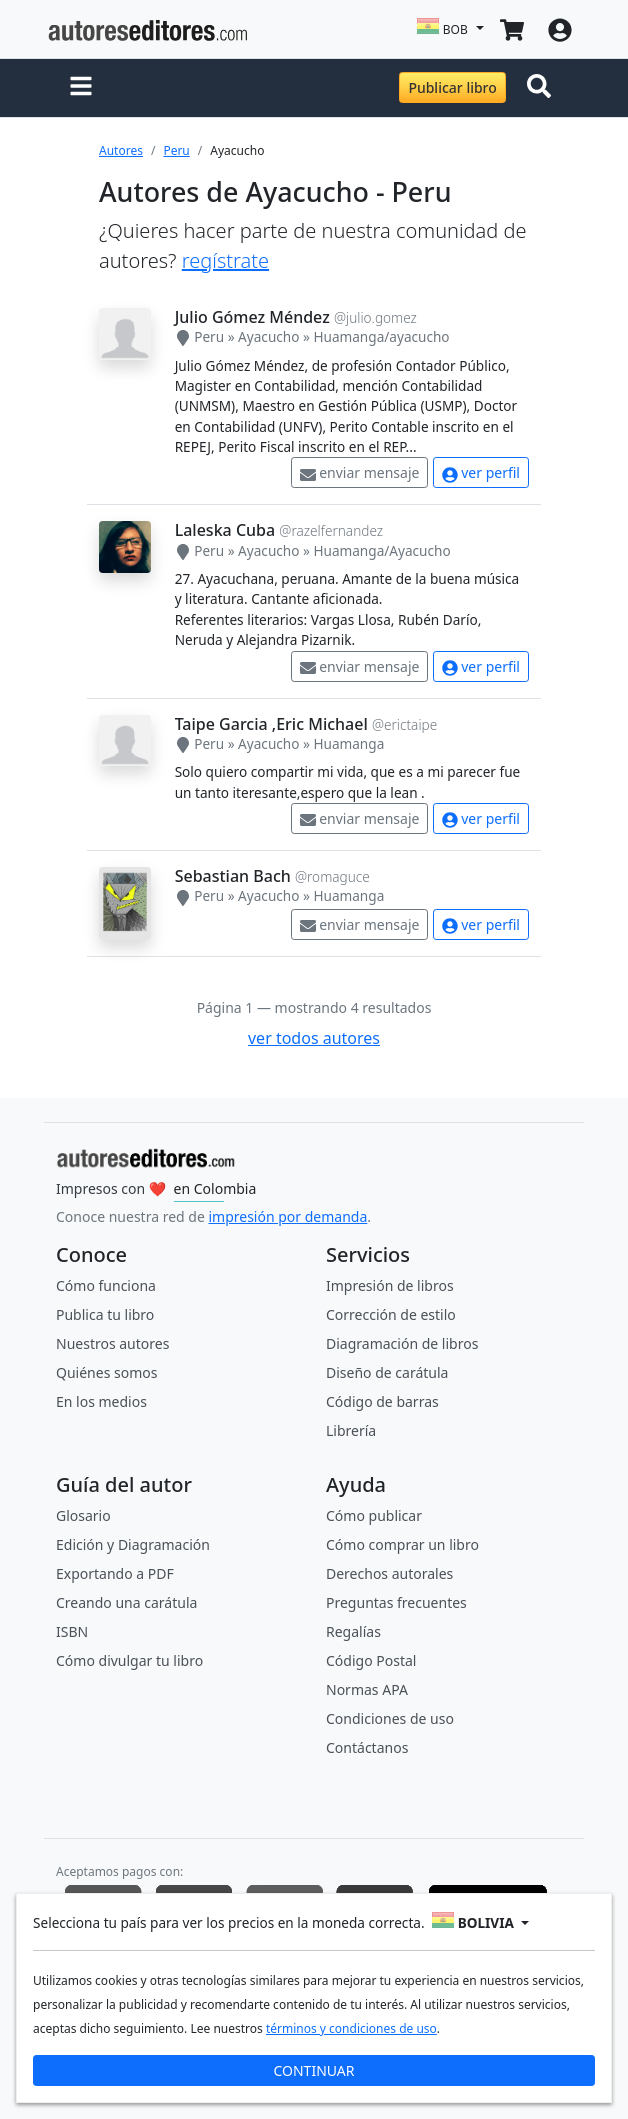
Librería (351, 1430)
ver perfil (481, 472)
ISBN (72, 1631)
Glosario (83, 1515)
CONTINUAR (313, 2070)
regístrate (225, 260)
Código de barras (382, 1401)
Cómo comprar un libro (402, 1544)
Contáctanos (367, 1747)
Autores (121, 150)
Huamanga (348, 743)
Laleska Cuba (225, 530)
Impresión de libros (390, 1285)
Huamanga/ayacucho (381, 336)
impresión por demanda (287, 1216)
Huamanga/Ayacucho (381, 550)
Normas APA (367, 1689)
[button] (81, 88)
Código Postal (371, 1660)
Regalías (353, 1631)
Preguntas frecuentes (396, 1602)
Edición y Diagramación (133, 1544)
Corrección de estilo (391, 1314)
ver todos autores (314, 1038)
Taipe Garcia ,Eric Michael (271, 724)
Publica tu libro (105, 1314)
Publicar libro (452, 87)
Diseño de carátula (387, 1372)
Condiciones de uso (390, 1718)
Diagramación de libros (402, 1343)
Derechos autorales (389, 1573)
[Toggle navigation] (543, 88)
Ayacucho (268, 336)
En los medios (101, 1401)
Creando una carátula (126, 1602)
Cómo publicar (374, 1515)
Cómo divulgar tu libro (129, 1660)
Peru (176, 150)
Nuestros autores (112, 1343)
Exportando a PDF (115, 1573)
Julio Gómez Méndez (252, 317)
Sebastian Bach (233, 876)
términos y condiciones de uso (351, 2028)
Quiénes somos (106, 1372)
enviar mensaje (360, 472)
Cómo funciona (106, 1285)
